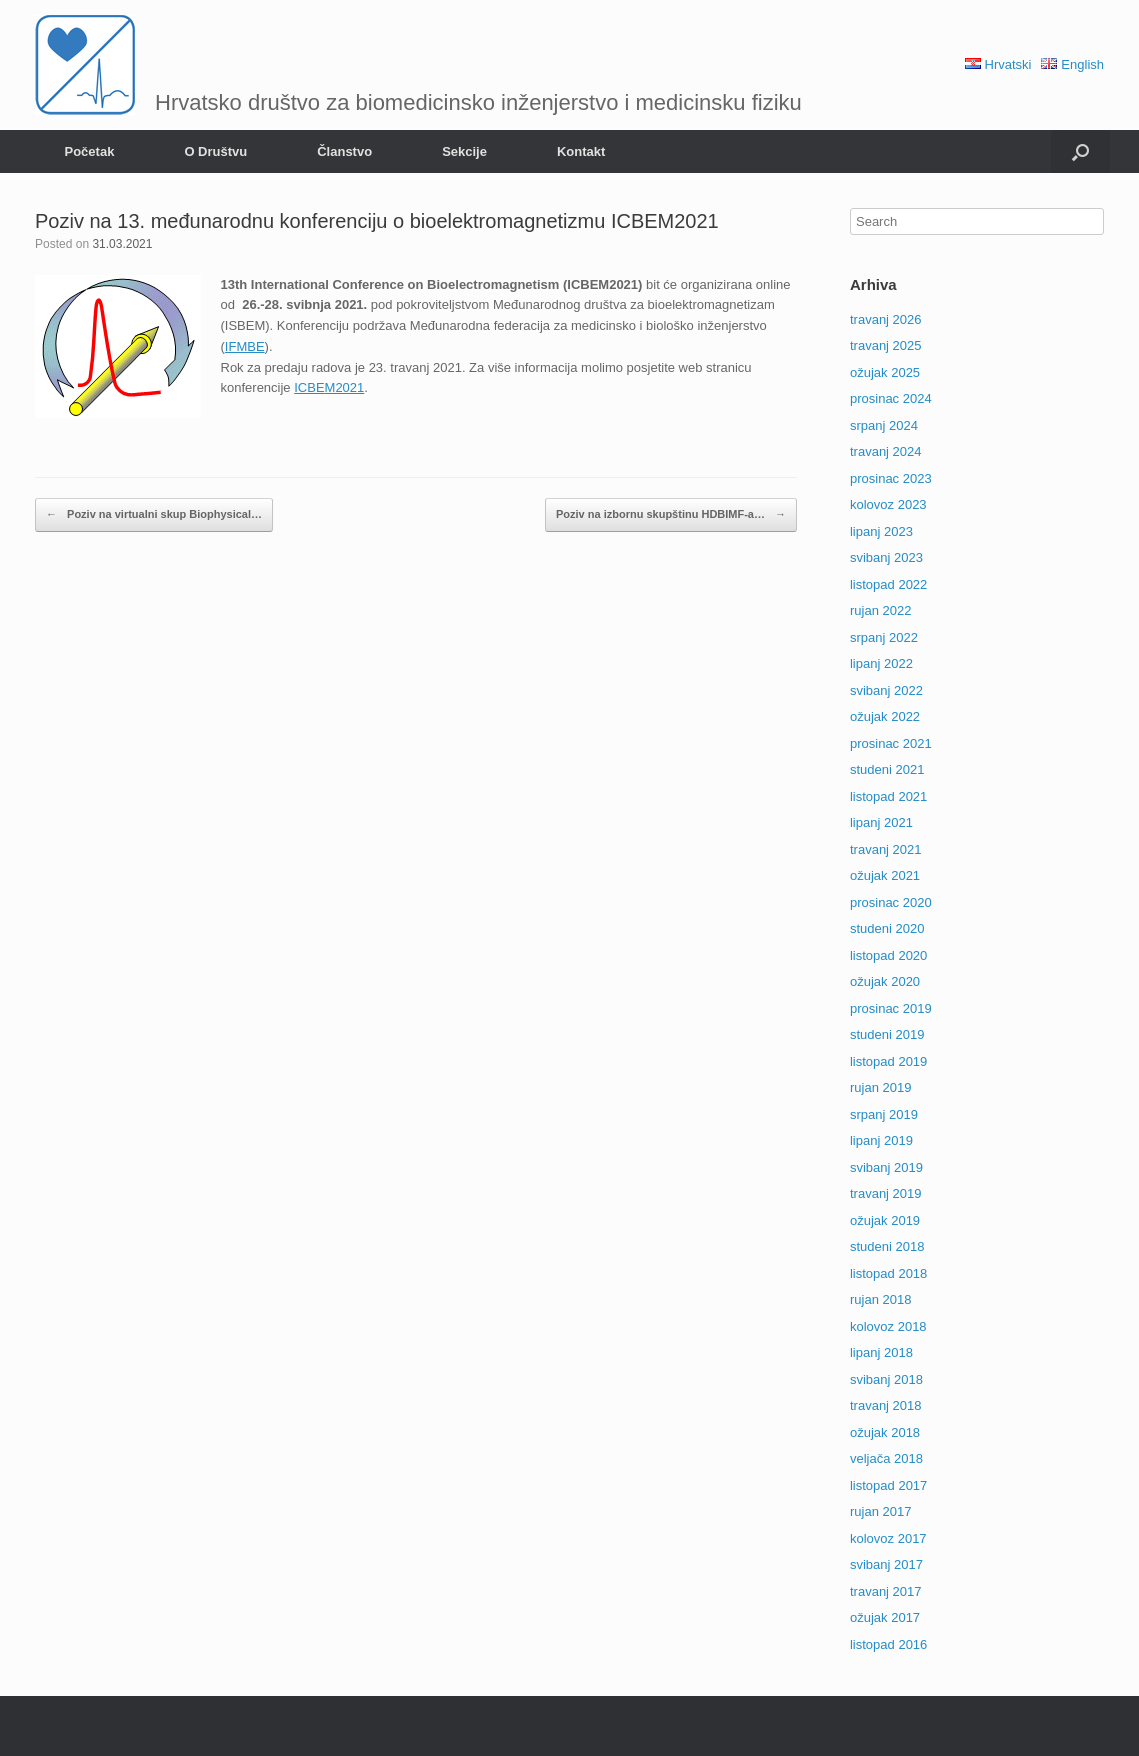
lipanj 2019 (881, 1140)
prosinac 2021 (891, 743)
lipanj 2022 (881, 663)
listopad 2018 (888, 1273)
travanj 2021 (886, 849)
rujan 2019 (880, 1087)
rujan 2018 (880, 1299)
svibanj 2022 (886, 690)
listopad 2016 (888, 1644)
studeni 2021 (887, 769)
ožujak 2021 (885, 875)
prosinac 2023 (891, 478)
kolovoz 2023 (888, 504)
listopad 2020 (888, 955)
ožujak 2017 (885, 1617)
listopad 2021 (888, 796)
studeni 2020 (887, 928)
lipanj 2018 (881, 1352)
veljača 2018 (886, 1458)
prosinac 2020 (891, 902)
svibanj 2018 (886, 1379)
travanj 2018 (886, 1405)
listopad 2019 (888, 1061)
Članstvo (344, 151)
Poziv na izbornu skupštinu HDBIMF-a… (671, 515)
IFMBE (245, 346)
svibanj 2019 (886, 1167)
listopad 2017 (888, 1485)
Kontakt (581, 151)
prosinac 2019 (891, 1008)
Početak (90, 151)
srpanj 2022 (884, 637)
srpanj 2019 (884, 1114)
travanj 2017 (886, 1591)
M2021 (345, 387)
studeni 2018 (887, 1246)
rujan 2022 (880, 610)
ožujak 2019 (885, 1220)
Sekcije (464, 151)
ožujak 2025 (885, 372)
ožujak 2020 (885, 981)
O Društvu (215, 151)
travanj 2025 (886, 345)
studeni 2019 (887, 1034)
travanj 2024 (886, 451)
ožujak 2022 (885, 716)
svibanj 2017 (886, 1564)
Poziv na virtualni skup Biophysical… (154, 515)
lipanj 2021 (881, 822)
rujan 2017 (880, 1511)
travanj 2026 (886, 319)
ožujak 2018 (885, 1432)
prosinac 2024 (891, 398)
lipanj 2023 (881, 531)
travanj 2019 (886, 1193)
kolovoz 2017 (888, 1538)
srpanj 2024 (884, 425)
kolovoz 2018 (888, 1326)
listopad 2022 (888, 584)
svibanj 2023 (886, 557)
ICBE (309, 387)
